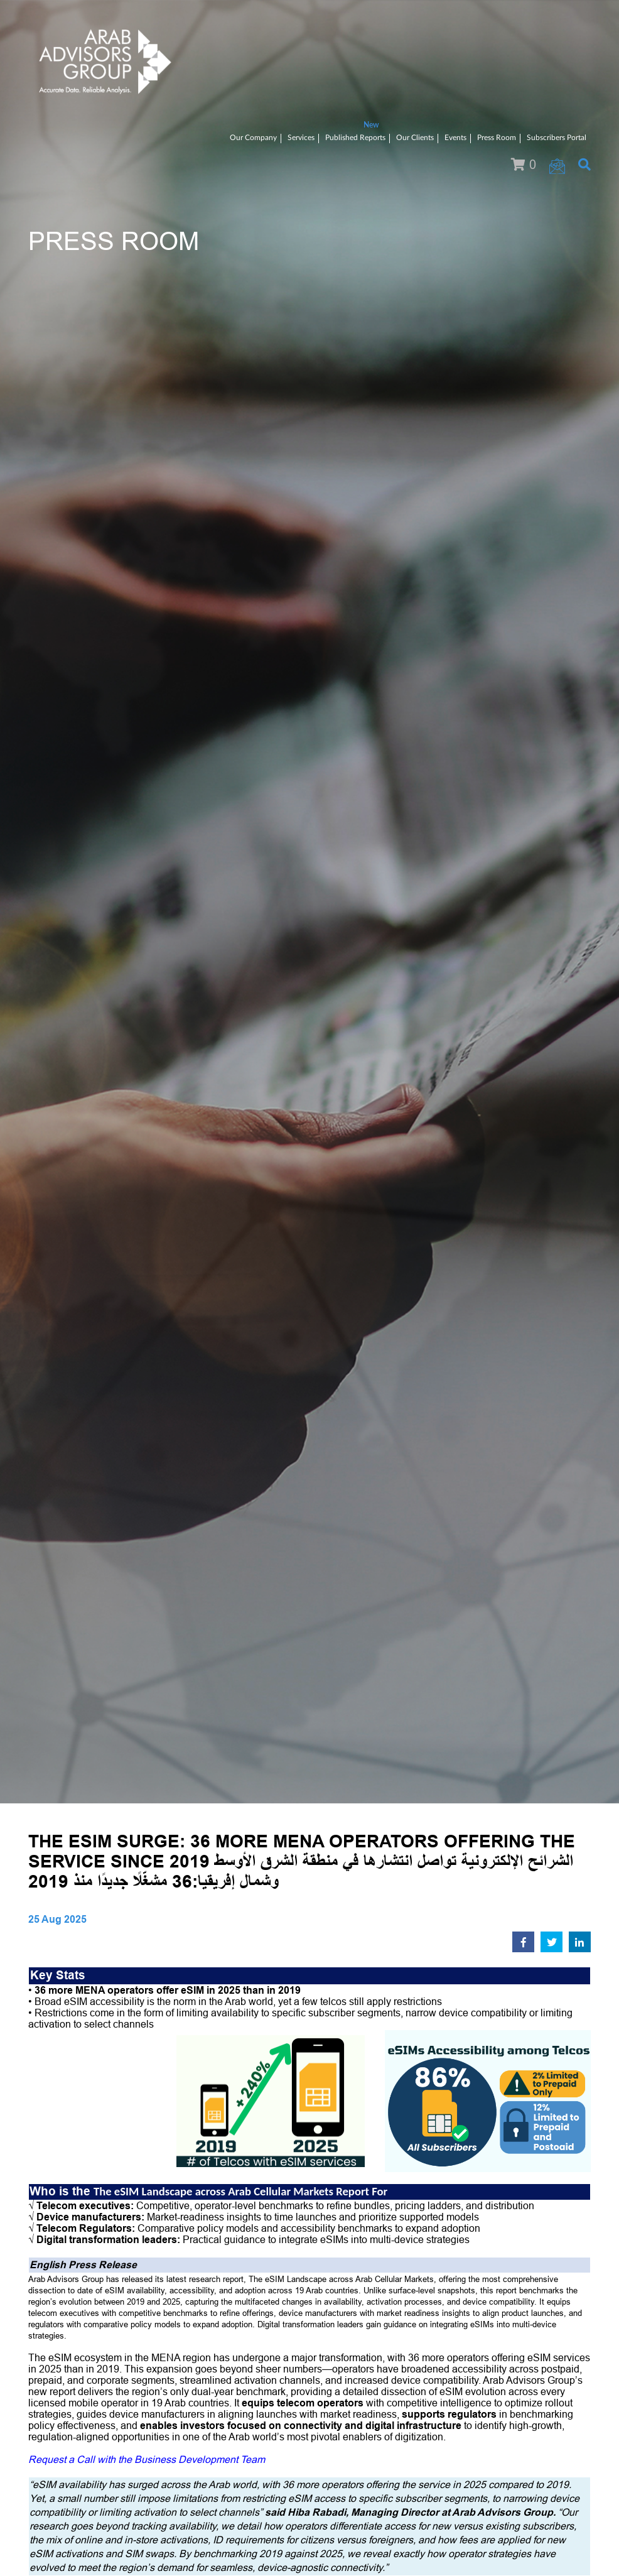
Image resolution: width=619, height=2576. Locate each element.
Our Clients (415, 137)
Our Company (253, 137)
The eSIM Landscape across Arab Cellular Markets (213, 2191)
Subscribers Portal (556, 137)
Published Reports (355, 137)
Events (455, 137)
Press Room (496, 137)
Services (301, 137)
